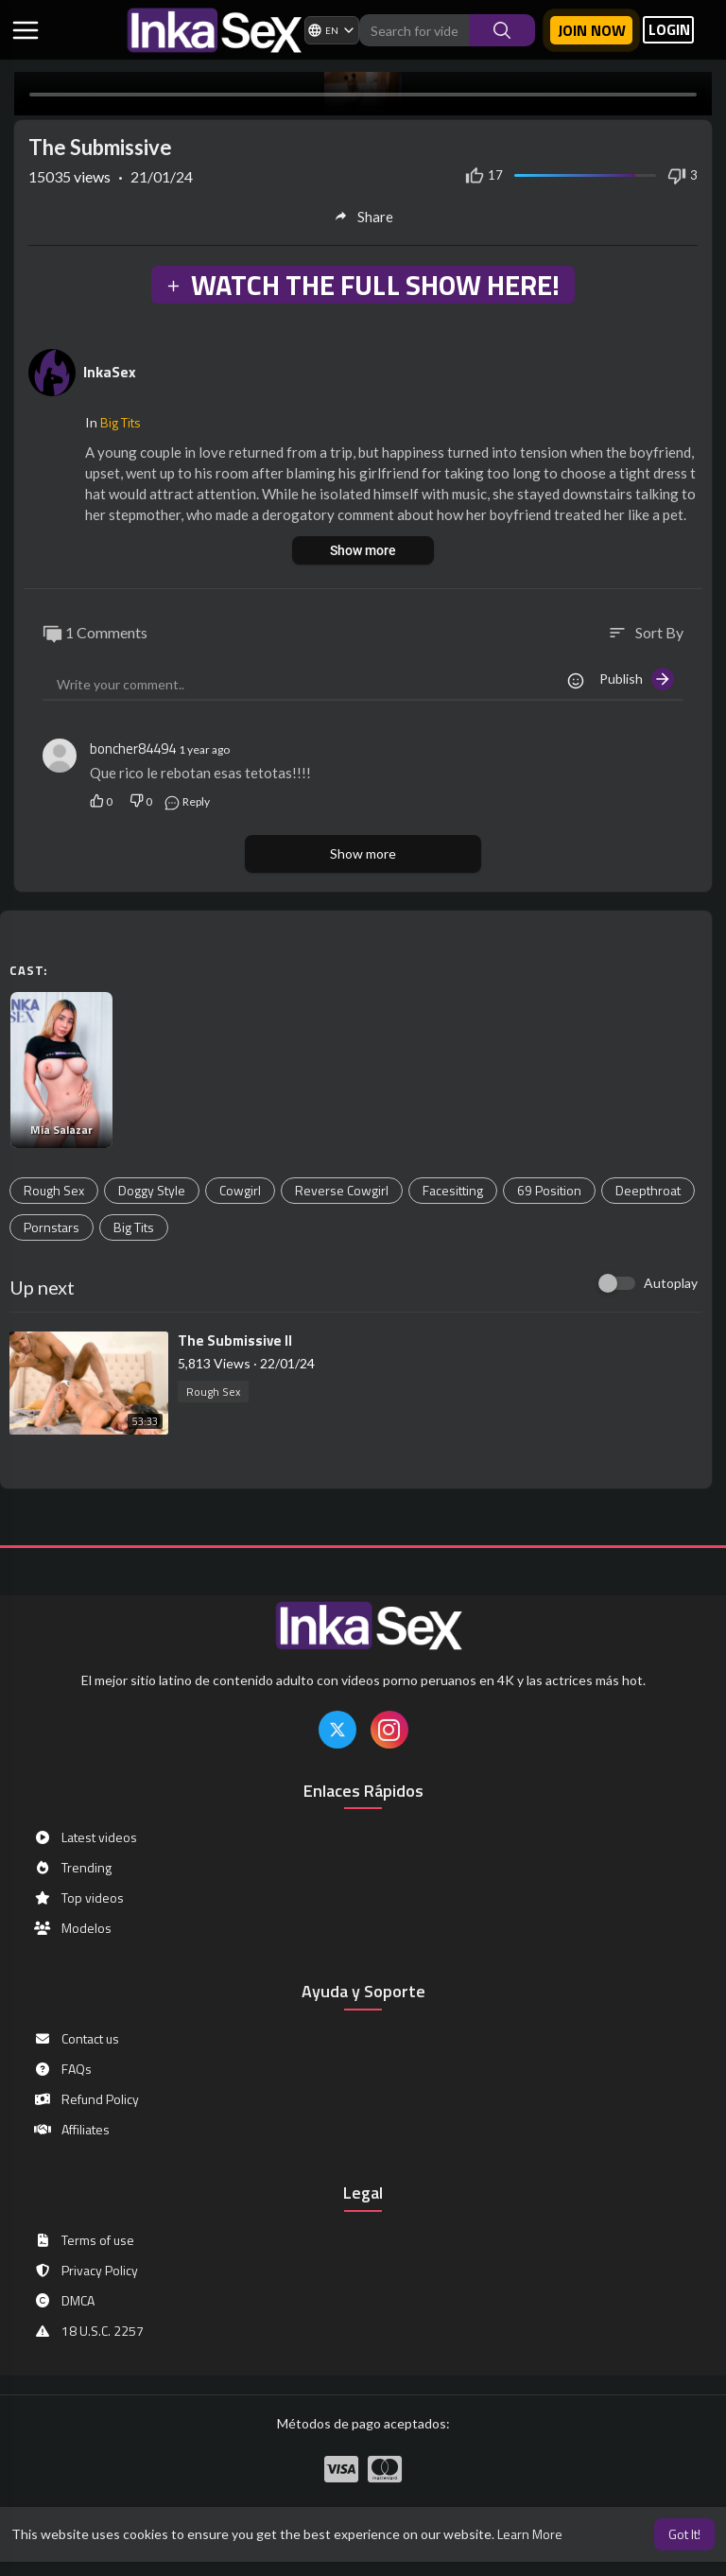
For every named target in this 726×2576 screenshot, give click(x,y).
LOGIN (669, 30)
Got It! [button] (684, 2534)
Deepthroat (648, 1190)
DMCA (64, 2300)
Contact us (76, 2038)
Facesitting (453, 1190)
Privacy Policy (85, 2270)
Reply (187, 801)
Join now (592, 30)
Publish (636, 679)
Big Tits (120, 422)
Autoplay (671, 1283)
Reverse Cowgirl (342, 1190)
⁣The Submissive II (235, 1340)
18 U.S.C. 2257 (88, 2331)
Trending (72, 1867)
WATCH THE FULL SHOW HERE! (362, 285)
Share (363, 216)
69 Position (549, 1190)
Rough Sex (54, 1190)
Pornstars (51, 1227)
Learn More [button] (529, 2534)
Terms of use (83, 2240)
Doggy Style (151, 1190)
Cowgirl (240, 1190)
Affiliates (71, 2129)
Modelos (72, 1928)
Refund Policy (86, 2099)
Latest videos (85, 1837)
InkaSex (109, 371)
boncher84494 (133, 748)
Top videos (78, 1897)
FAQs (62, 2069)
